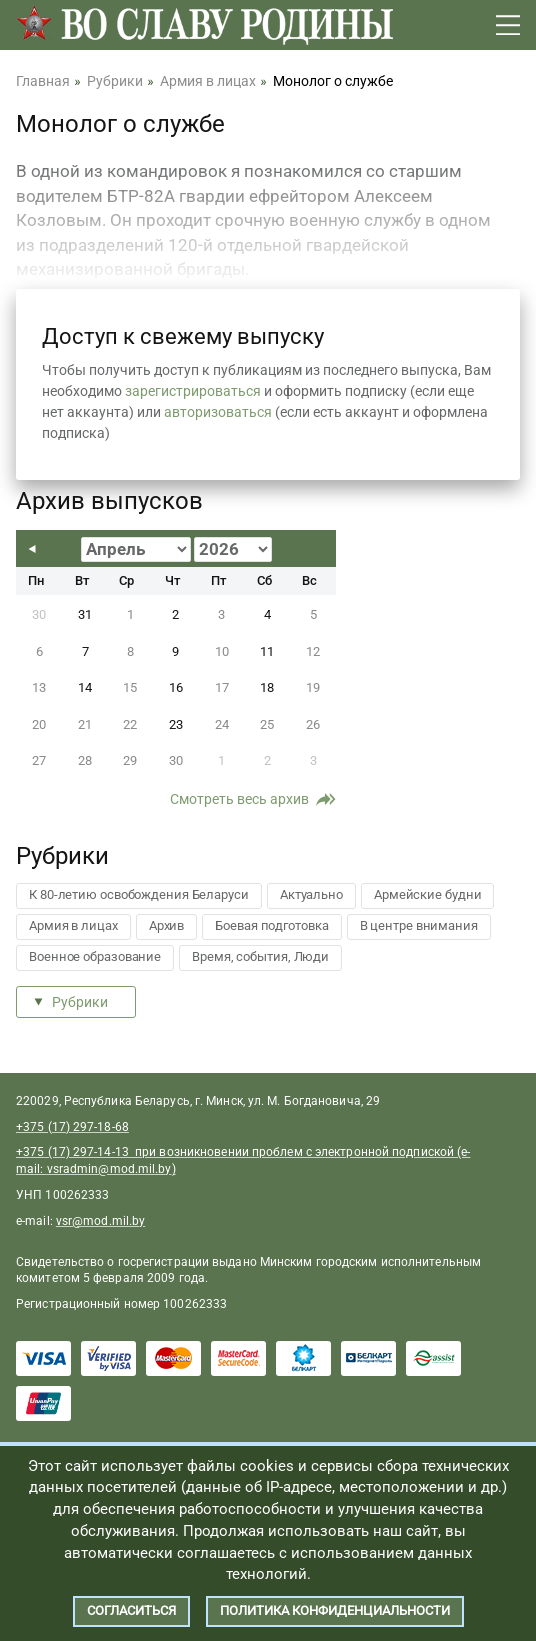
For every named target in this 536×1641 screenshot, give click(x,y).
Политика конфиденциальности (335, 1610)
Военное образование (95, 956)
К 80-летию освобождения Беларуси (139, 894)
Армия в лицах (73, 925)
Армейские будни (428, 894)
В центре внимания (419, 925)
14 (85, 687)
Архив (167, 925)
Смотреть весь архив (239, 799)
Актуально (311, 894)
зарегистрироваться (193, 391)
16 (176, 687)
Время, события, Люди (260, 956)
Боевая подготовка (271, 925)
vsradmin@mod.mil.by (109, 1169)
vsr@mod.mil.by (100, 1221)
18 (267, 687)
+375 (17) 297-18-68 (72, 1127)
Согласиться (131, 1610)
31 (85, 614)
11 (267, 651)
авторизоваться (218, 412)
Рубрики (80, 1002)
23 (176, 724)
